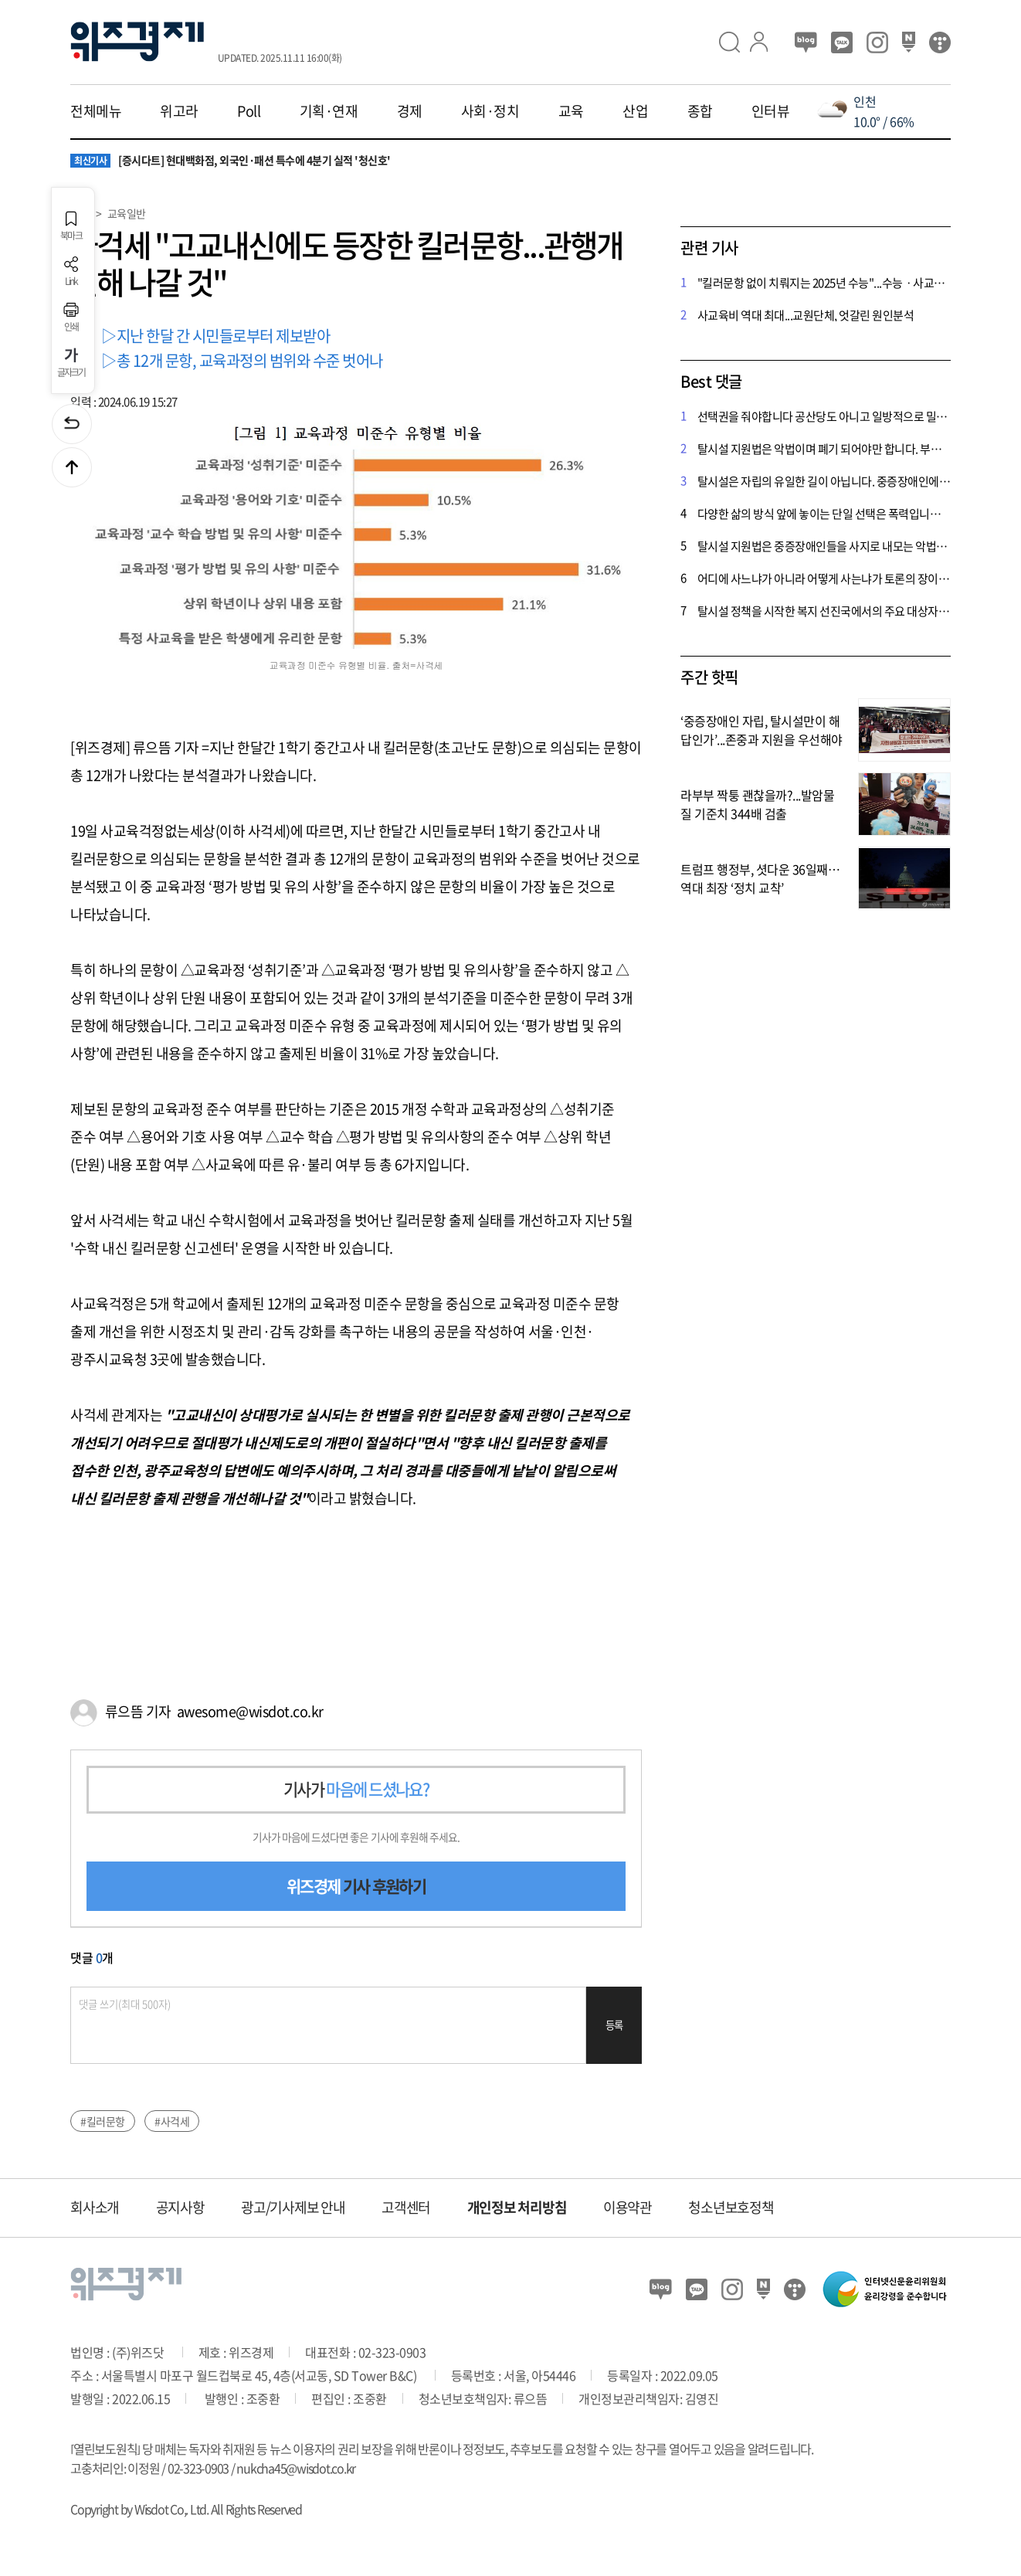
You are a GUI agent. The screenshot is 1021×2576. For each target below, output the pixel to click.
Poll (248, 111)
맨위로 (72, 467)
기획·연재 (329, 111)
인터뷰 (770, 111)
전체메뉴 (95, 111)
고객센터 (406, 2207)
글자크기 (71, 363)
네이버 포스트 (908, 42)
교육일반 (126, 213)
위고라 (179, 111)
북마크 (71, 226)
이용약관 (627, 2207)
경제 (409, 111)
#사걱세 (171, 2121)
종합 (700, 111)
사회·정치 (490, 111)
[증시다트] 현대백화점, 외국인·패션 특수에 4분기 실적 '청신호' (230, 161)
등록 (614, 2025)
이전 (72, 424)
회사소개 (94, 2207)
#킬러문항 (102, 2121)
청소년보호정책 (730, 2207)
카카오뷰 (842, 42)
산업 (635, 111)
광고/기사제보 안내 (293, 2207)
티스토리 (940, 42)
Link (71, 271)
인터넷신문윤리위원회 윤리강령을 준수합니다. (885, 2289)
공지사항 (180, 2207)
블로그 (806, 42)
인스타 (877, 42)
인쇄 (71, 317)
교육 (571, 111)
